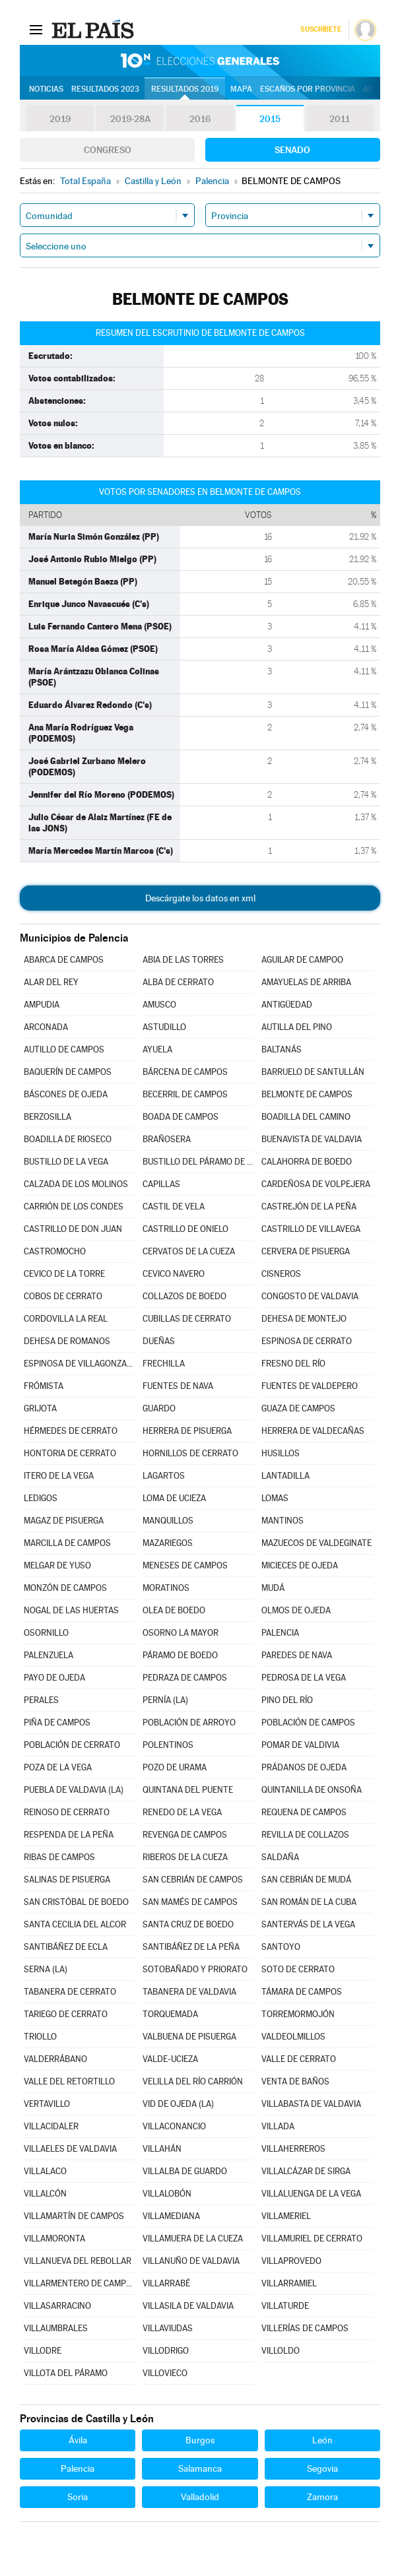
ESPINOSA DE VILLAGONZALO (79, 1363)
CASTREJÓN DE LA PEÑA (308, 1206)
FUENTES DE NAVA (178, 1386)
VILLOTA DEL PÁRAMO (66, 2373)
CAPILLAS (161, 1184)
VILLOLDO (280, 2351)
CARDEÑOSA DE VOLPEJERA (315, 1184)
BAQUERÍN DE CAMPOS (68, 1072)
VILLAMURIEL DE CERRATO (311, 2238)
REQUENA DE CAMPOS (304, 1812)
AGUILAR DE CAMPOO (302, 960)
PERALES (41, 1700)
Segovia (322, 2468)
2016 (200, 118)
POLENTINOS (168, 1745)
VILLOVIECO (165, 2373)
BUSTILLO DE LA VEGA (66, 1162)
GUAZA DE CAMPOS (298, 1408)
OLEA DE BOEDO (174, 1610)
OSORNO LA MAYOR (180, 1633)
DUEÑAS (159, 1341)
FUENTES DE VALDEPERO (309, 1386)
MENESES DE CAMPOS (185, 1565)
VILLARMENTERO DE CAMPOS (79, 2283)
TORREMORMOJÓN (298, 2014)
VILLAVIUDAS (168, 2328)
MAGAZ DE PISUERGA (64, 1521)
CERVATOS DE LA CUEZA (189, 1251)
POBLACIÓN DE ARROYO (189, 1722)
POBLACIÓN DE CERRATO (72, 1745)
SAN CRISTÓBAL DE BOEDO (76, 1902)
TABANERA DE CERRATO (70, 1992)
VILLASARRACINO (57, 2306)
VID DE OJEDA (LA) (178, 2104)
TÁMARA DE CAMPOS (301, 1992)
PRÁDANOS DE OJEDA (304, 1767)
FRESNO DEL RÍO (293, 1363)
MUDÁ (272, 1588)
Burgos (200, 2440)
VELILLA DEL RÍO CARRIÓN (193, 2081)
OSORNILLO (46, 1633)
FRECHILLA (164, 1363)
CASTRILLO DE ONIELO (185, 1229)
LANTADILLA (285, 1476)
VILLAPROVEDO (291, 2261)
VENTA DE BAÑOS (295, 2081)
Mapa (241, 89)
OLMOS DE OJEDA (296, 1610)
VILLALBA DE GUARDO (185, 2171)
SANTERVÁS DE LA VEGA (308, 1924)
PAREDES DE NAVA (296, 1655)
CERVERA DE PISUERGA (305, 1251)
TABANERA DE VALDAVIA (189, 1992)
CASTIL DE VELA (174, 1206)
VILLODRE (42, 2351)
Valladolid (200, 2497)
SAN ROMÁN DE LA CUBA (308, 1902)
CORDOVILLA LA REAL (66, 1319)
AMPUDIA (41, 1005)
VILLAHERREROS (293, 2149)
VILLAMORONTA (54, 2238)
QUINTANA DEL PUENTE (188, 1790)
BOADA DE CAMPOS (180, 1117)
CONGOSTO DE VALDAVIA (309, 1296)
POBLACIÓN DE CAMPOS (308, 1722)
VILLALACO (45, 2171)
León (322, 2440)
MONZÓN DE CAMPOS (65, 1588)
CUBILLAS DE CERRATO (187, 1319)
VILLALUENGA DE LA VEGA (311, 2194)
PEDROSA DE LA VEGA (303, 1678)
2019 (60, 118)
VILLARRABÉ (166, 2283)
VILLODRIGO (166, 2351)
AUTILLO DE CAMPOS (64, 1049)
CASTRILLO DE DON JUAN (73, 1229)
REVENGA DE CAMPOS (185, 1835)
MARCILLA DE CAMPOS (67, 1543)
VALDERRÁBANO (55, 2059)
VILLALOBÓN (167, 2194)
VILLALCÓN (45, 2194)
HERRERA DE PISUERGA (187, 1431)
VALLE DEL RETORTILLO (69, 2081)
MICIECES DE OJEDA (299, 1565)
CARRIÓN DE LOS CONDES (73, 1206)
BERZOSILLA (47, 1117)
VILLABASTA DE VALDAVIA (311, 2104)
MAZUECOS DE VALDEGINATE (316, 1543)
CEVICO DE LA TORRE (64, 1274)
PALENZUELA (48, 1655)
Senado (292, 150)
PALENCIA (280, 1633)
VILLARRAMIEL (289, 2283)
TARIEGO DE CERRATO (66, 2014)
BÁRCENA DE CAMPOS (185, 1072)
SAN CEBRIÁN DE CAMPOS (193, 1879)
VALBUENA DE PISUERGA (189, 2037)
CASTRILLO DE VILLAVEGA (310, 1229)
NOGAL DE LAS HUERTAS (71, 1610)
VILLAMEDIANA (171, 2216)
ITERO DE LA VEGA (59, 1476)
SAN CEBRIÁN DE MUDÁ (306, 1879)
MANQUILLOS (168, 1521)
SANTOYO (280, 1947)
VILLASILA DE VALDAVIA (188, 2306)
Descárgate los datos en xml (200, 898)
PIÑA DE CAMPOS (57, 1722)
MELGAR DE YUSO (57, 1565)
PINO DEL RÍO (287, 1700)
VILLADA (277, 2126)
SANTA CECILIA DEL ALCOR (75, 1924)
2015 (270, 118)
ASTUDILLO (164, 1027)
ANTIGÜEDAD (286, 1005)
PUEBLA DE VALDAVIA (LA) (73, 1790)
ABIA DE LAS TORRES (183, 960)
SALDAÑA (280, 1857)
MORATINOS (166, 1588)
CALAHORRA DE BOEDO (306, 1162)
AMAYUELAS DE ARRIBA (306, 982)
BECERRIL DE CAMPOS (185, 1094)
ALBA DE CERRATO (178, 982)
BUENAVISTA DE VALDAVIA (311, 1139)
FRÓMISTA (43, 1386)
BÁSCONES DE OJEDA (66, 1094)
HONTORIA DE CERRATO (70, 1453)
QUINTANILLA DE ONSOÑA (311, 1790)
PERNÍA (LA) (165, 1700)
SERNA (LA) (45, 1969)
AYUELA (157, 1049)
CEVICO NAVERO (174, 1274)
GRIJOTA (40, 1408)
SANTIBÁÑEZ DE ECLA (66, 1947)
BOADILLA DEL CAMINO (305, 1117)
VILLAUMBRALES (56, 2328)
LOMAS (274, 1498)
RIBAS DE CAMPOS (59, 1857)
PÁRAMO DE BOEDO (180, 1655)
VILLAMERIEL (286, 2216)
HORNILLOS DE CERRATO (190, 1453)
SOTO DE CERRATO (298, 1969)
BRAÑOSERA (167, 1139)
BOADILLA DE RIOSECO (68, 1139)
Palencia (77, 2468)
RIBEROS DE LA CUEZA (185, 1857)
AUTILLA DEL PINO (296, 1027)
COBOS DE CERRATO (63, 1296)
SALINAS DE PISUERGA (67, 1879)
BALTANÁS (281, 1049)
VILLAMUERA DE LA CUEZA (193, 2238)
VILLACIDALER (51, 2126)
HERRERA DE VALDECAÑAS (312, 1431)
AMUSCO (159, 1005)
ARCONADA (46, 1027)
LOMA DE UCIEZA (174, 1498)
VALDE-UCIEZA (170, 2059)
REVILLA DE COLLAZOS (305, 1835)
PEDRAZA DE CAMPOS (185, 1678)
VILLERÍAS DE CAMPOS (305, 2328)
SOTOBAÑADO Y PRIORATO (195, 1969)
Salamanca (200, 2468)
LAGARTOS (164, 1476)
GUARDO (159, 1408)
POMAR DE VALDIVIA (300, 1745)
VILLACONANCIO (174, 2126)
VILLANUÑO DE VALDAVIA (191, 2261)
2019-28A (130, 118)
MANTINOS (282, 1521)
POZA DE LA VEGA (58, 1767)
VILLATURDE (285, 2306)
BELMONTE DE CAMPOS (306, 1094)
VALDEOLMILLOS (293, 2037)
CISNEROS (281, 1274)
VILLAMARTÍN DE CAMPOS (74, 2216)
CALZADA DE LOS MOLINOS (76, 1184)
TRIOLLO (40, 2037)
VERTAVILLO (47, 2104)
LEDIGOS (40, 1498)
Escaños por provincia (307, 89)
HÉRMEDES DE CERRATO (70, 1431)
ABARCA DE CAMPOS (64, 960)
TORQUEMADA (170, 2014)
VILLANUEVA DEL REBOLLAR (77, 2261)
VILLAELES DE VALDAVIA (70, 2149)
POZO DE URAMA (175, 1767)
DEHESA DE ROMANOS (67, 1341)
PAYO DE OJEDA (54, 1678)
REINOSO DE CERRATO (67, 1812)
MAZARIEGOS (168, 1543)
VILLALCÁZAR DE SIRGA (305, 2171)
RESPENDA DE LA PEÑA (69, 1835)
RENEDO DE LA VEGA (182, 1812)
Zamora (322, 2497)
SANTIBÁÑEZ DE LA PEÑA (191, 1947)
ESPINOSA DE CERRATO (306, 1341)
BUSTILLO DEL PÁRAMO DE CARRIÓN (198, 1162)
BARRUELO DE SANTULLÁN (312, 1072)
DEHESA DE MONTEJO (304, 1319)
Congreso (107, 150)
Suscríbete (320, 29)
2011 (339, 118)
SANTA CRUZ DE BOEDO (188, 1924)
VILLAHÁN (162, 2149)
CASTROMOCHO (55, 1251)
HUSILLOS (280, 1453)
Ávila (78, 2440)
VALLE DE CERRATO (298, 2059)
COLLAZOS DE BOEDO (184, 1296)
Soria (77, 2497)
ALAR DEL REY (51, 982)
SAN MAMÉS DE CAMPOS (190, 1902)
